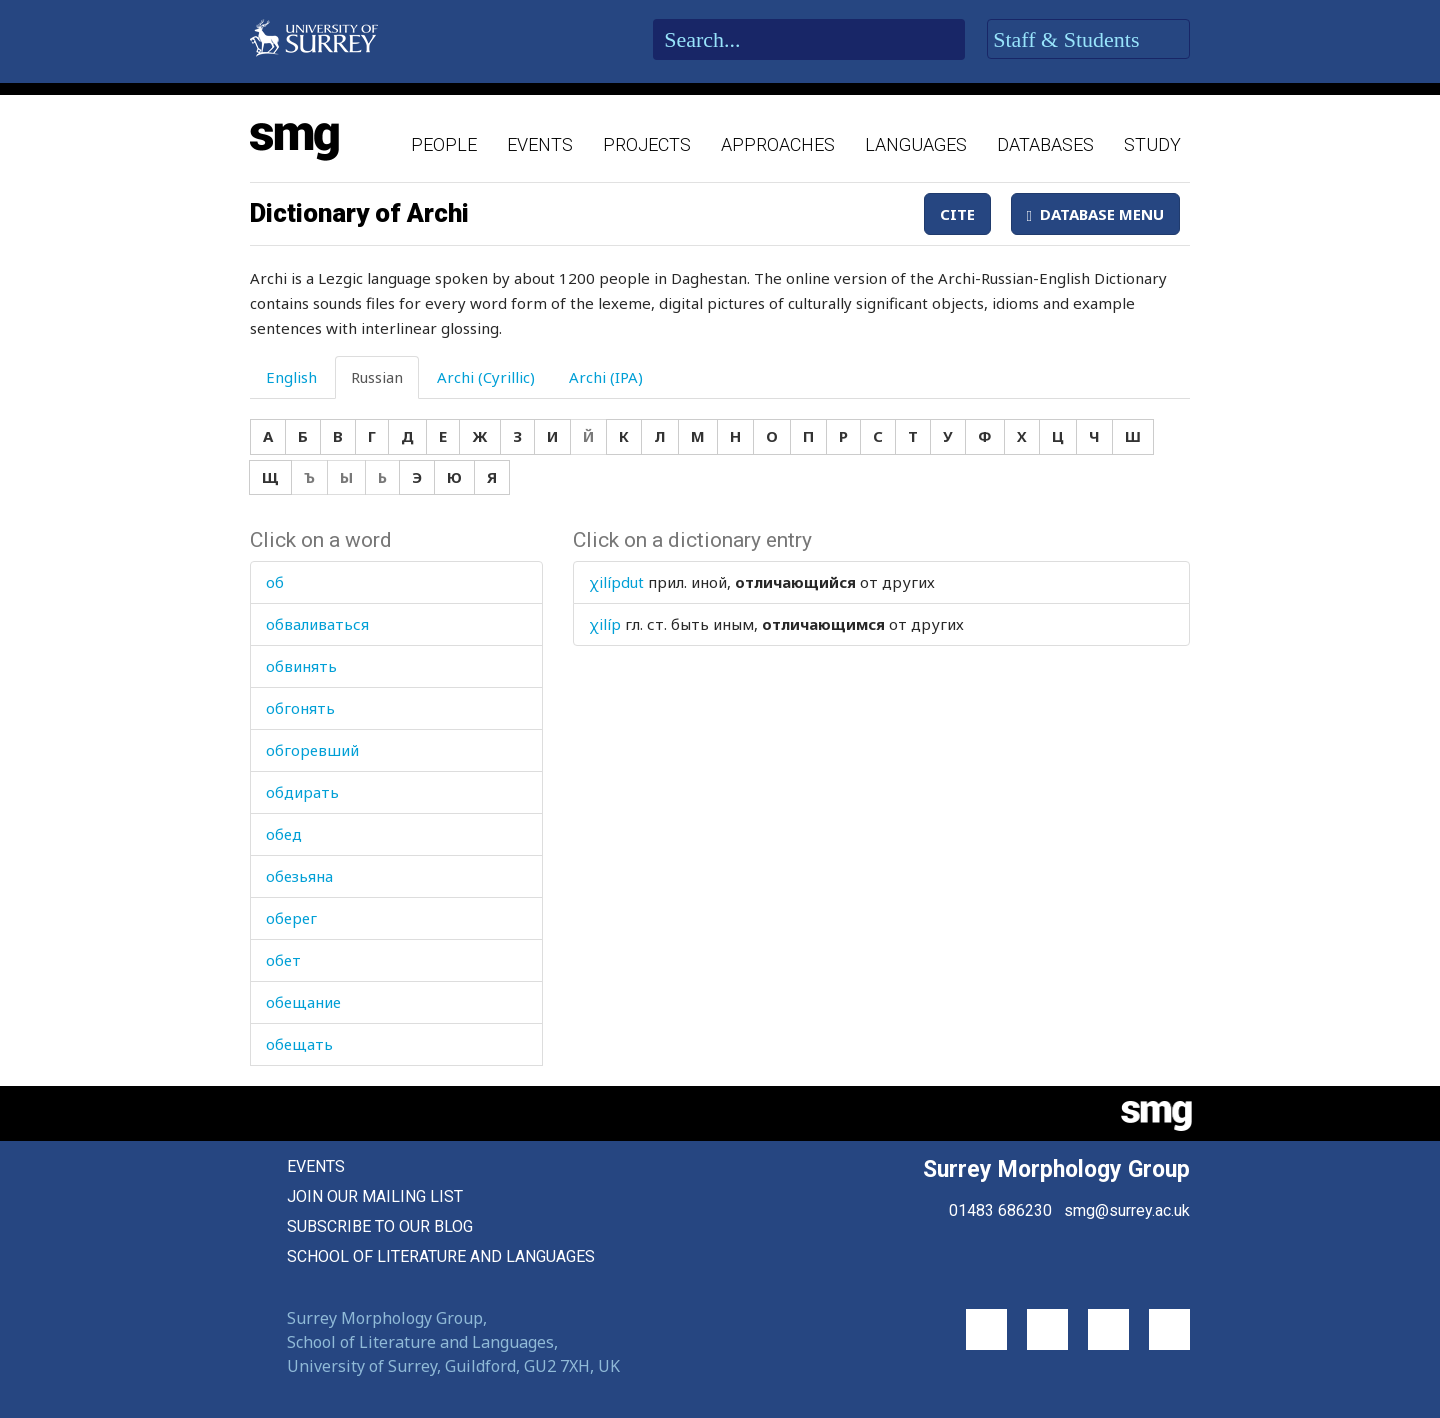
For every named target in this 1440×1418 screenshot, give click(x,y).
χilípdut (616, 582)
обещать (299, 1044)
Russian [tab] (377, 377)
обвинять (301, 666)
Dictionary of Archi (359, 213)
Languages (916, 144)
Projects (647, 144)
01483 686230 (1000, 1210)
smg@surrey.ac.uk (1127, 1210)
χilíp (605, 624)
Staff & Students (1088, 40)
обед (284, 834)
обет (283, 960)
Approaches (778, 144)
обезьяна (299, 876)
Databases (1045, 144)
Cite (957, 214)
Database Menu (1095, 214)
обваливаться (317, 624)
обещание (303, 1002)
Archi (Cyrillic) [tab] (486, 377)
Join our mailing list (375, 1196)
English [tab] (291, 377)
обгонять (300, 708)
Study (1152, 144)
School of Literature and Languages (441, 1256)
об (275, 582)
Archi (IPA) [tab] (606, 377)
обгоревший (312, 750)
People (444, 144)
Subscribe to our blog (380, 1226)
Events (540, 144)
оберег (291, 918)
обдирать (302, 792)
